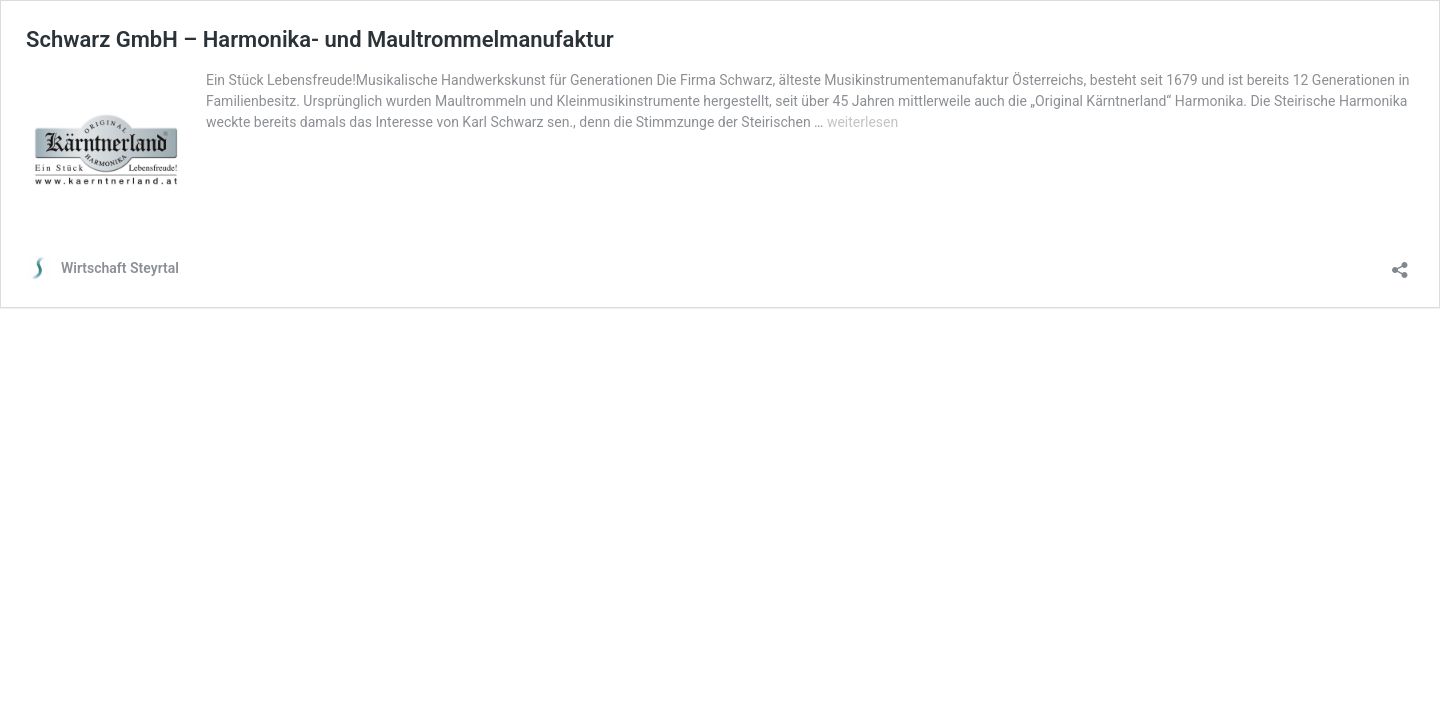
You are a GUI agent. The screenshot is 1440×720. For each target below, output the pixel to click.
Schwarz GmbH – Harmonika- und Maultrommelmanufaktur (320, 39)
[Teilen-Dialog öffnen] (1400, 263)
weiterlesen (862, 122)
